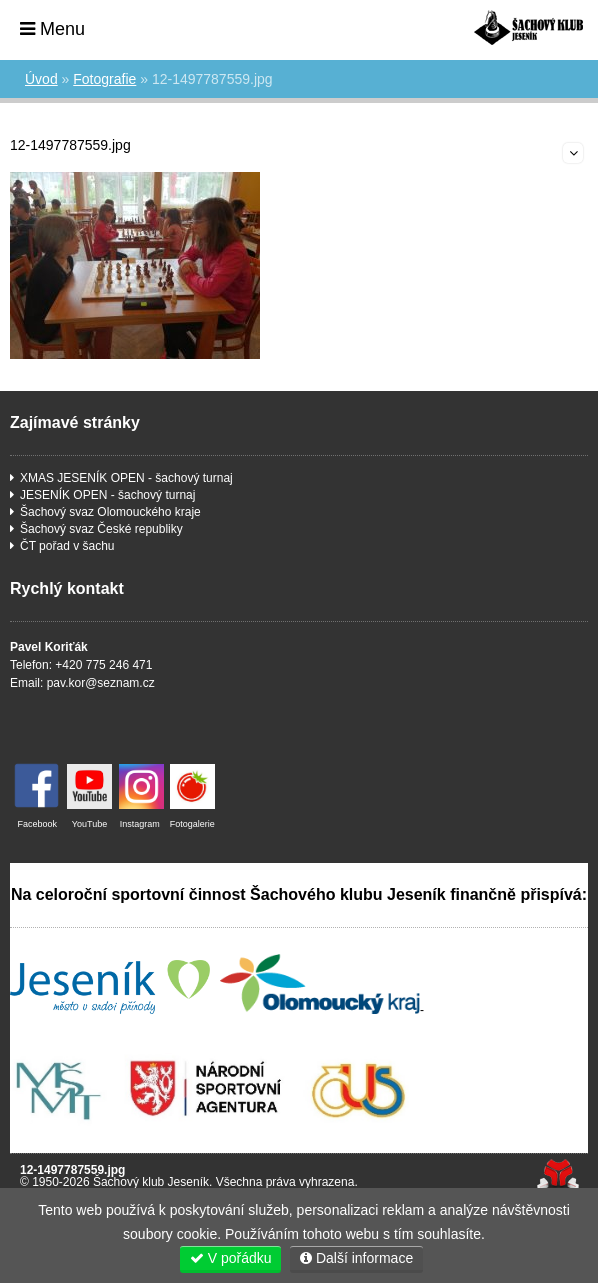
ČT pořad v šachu (67, 546)
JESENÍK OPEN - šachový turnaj (107, 495)
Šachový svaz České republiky (101, 529)
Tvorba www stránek (557, 1175)
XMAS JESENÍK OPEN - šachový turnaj (126, 478)
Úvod (528, 27)
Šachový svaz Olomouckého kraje (110, 512)
